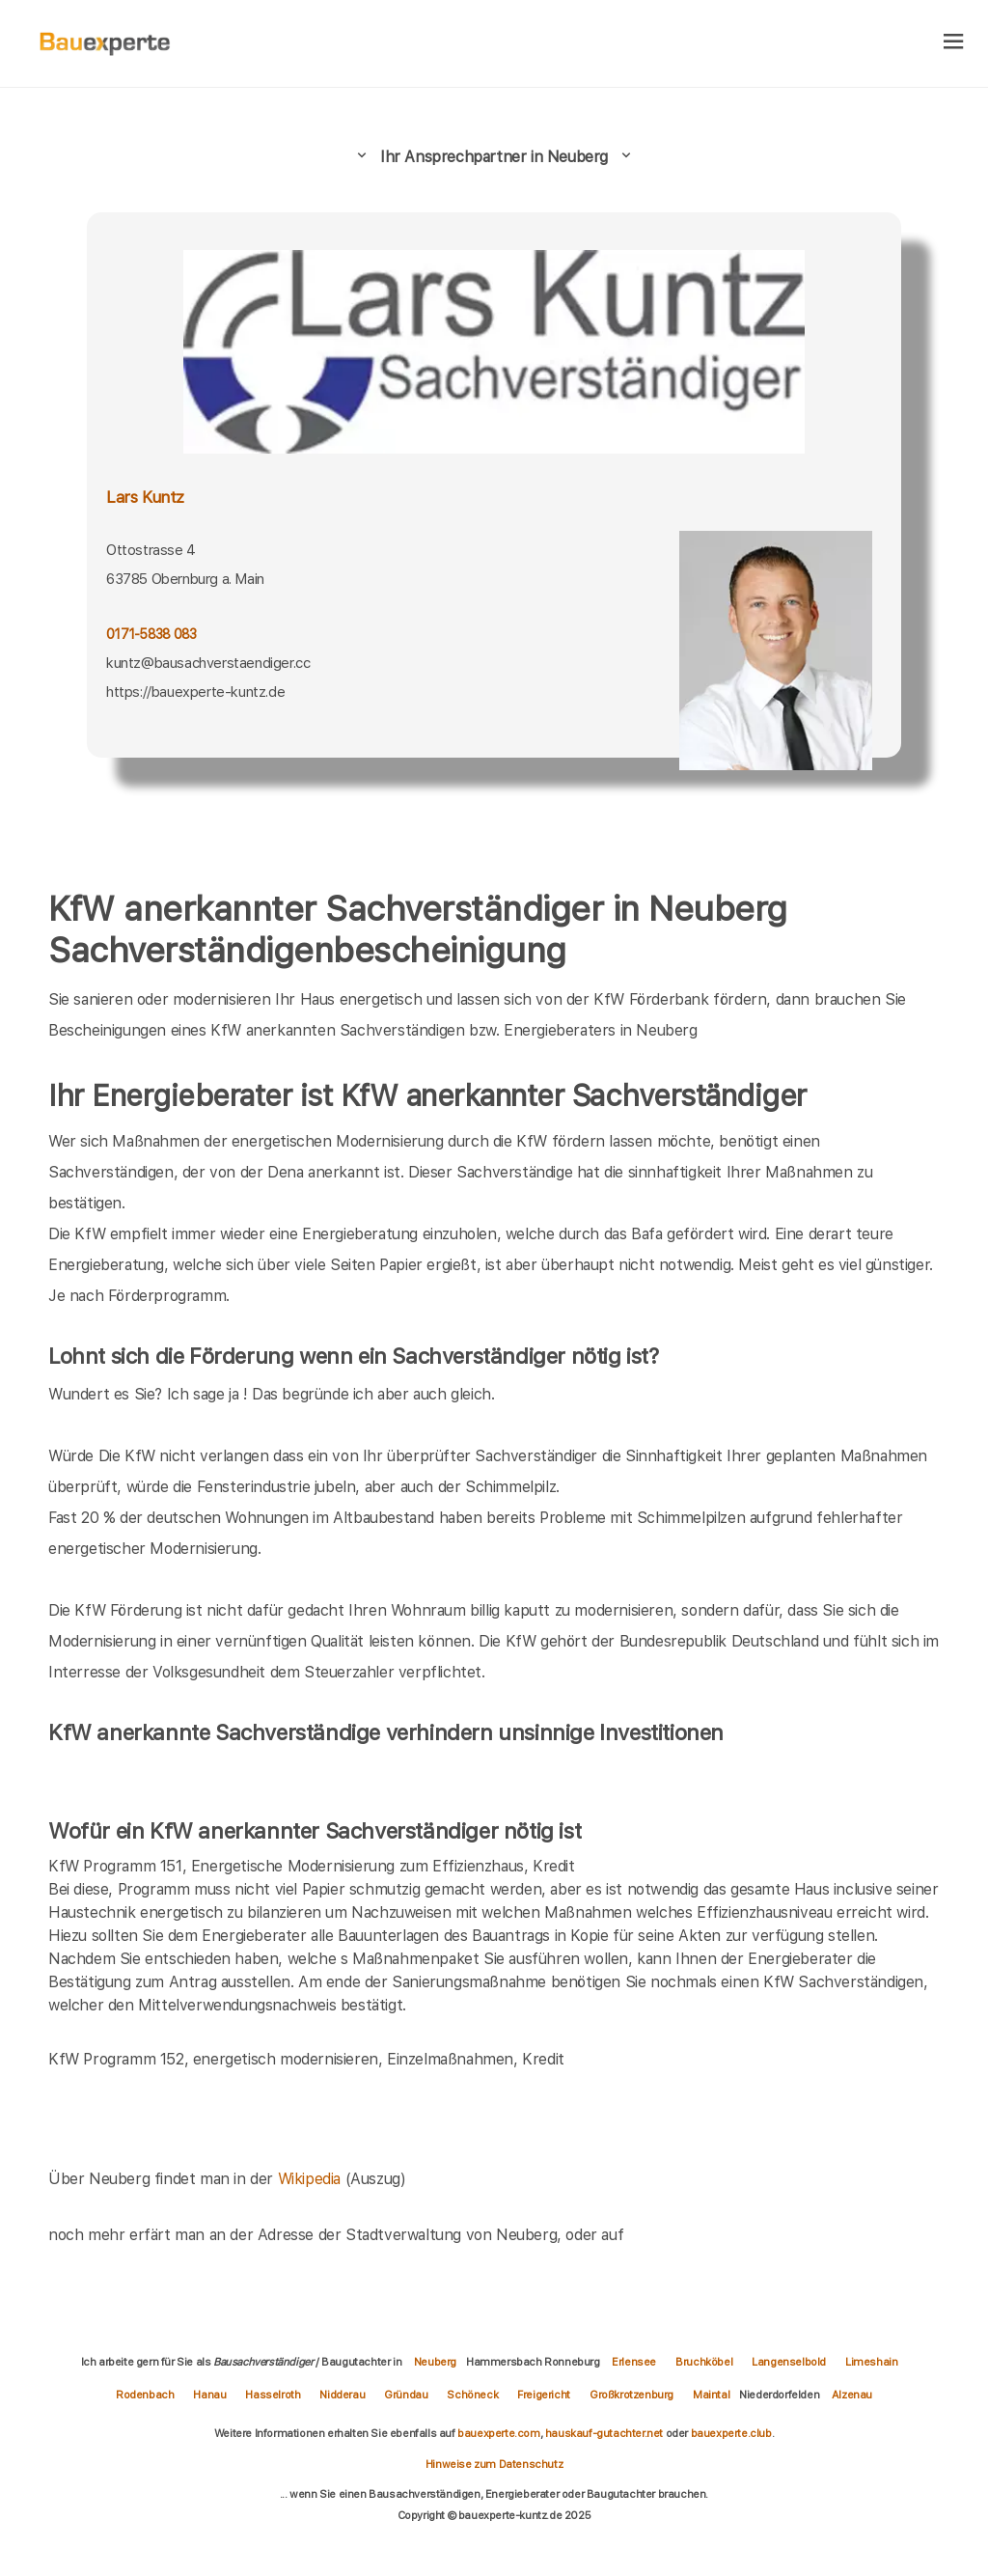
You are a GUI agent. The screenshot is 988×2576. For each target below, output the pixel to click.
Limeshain (871, 2361)
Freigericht (543, 2394)
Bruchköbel (703, 2361)
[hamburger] (954, 43)
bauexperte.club (731, 2433)
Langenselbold (789, 2361)
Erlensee (634, 2361)
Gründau (405, 2394)
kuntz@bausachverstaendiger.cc (208, 663)
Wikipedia (311, 2179)
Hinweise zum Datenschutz (494, 2464)
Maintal (711, 2394)
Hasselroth (272, 2394)
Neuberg (435, 2361)
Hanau (209, 2394)
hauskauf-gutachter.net (604, 2433)
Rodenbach (145, 2394)
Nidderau (342, 2394)
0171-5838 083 (151, 634)
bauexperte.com (498, 2433)
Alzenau (852, 2394)
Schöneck (472, 2394)
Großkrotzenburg (631, 2394)
